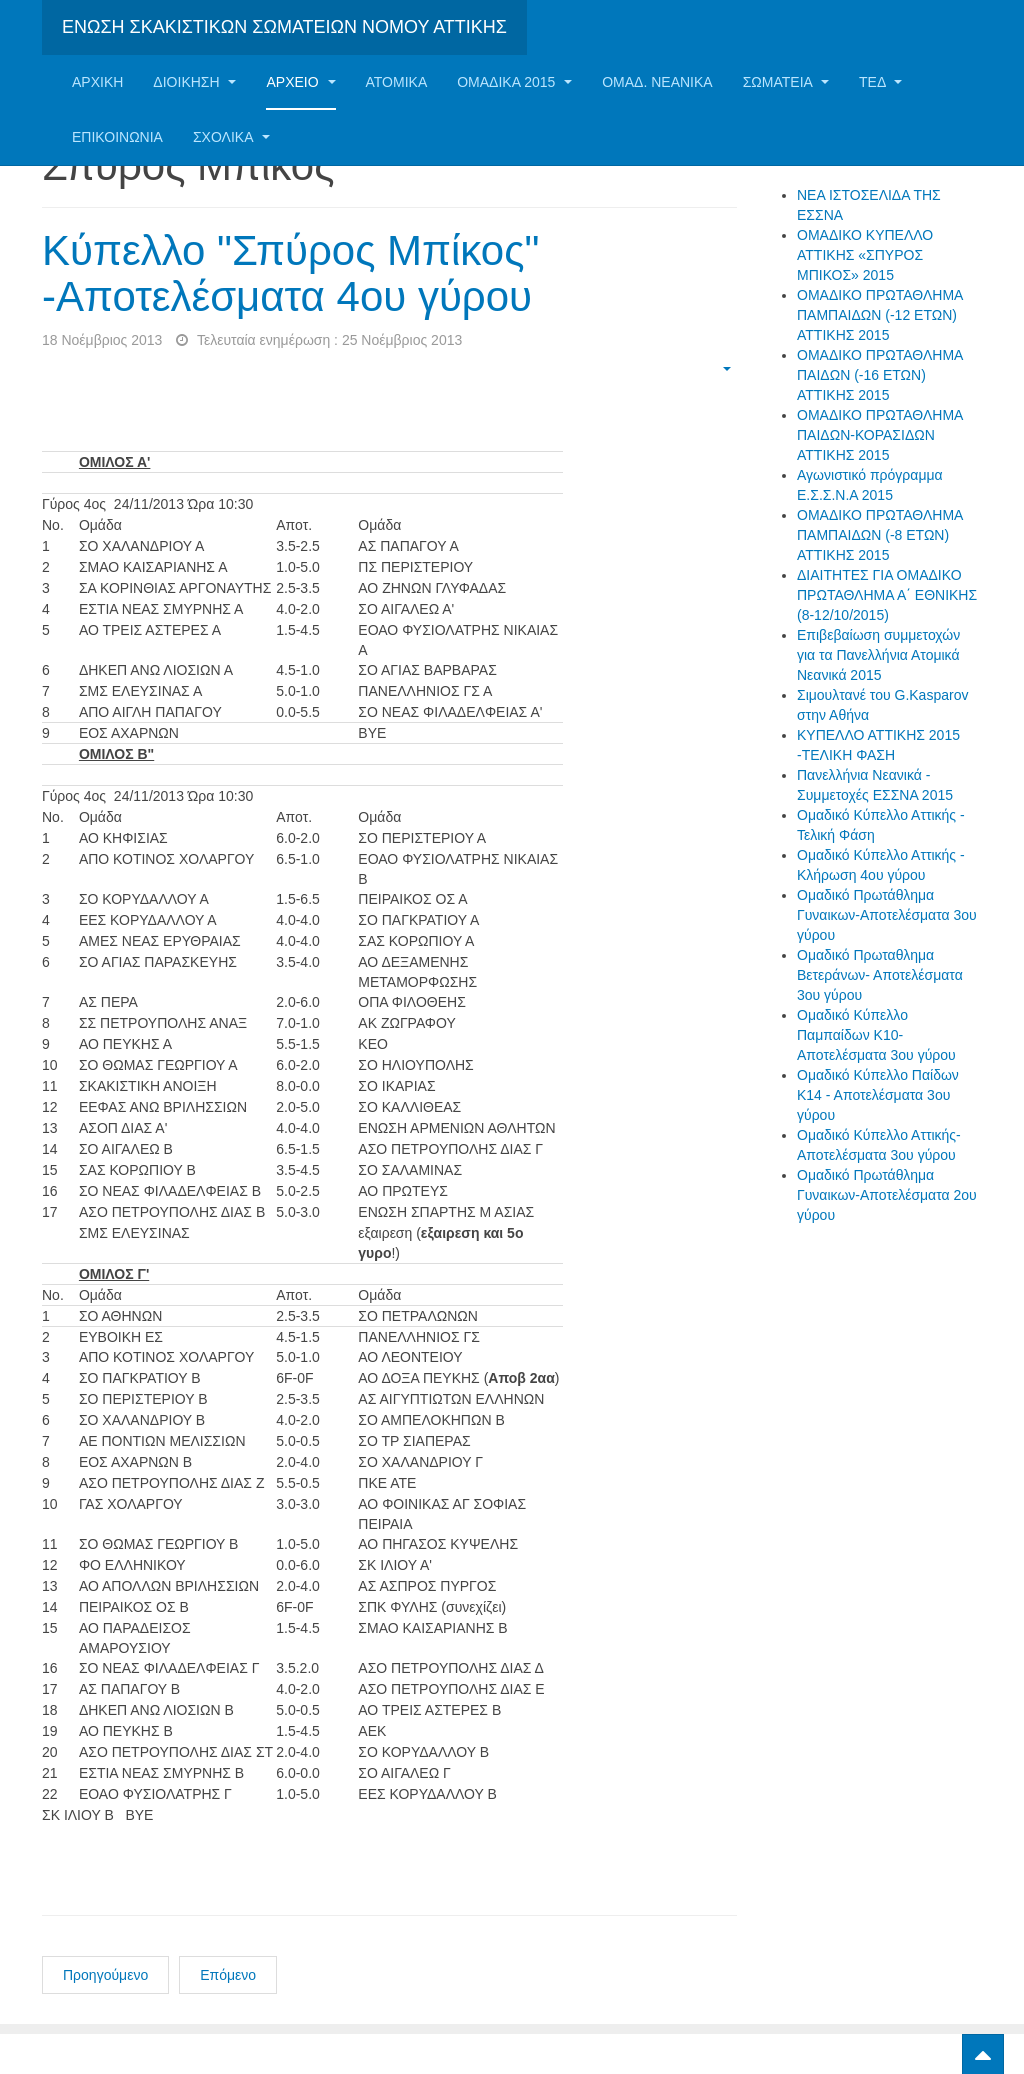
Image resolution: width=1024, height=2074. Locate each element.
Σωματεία (786, 82)
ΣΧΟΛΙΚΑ (231, 137)
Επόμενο (228, 1975)
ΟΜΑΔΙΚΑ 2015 (514, 82)
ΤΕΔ (880, 82)
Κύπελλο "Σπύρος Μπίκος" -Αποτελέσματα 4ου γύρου (290, 273)
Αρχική (97, 82)
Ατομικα (397, 82)
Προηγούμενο (105, 1975)
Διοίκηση (194, 82)
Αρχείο (300, 82)
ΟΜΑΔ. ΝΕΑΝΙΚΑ (657, 82)
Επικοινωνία (117, 137)
